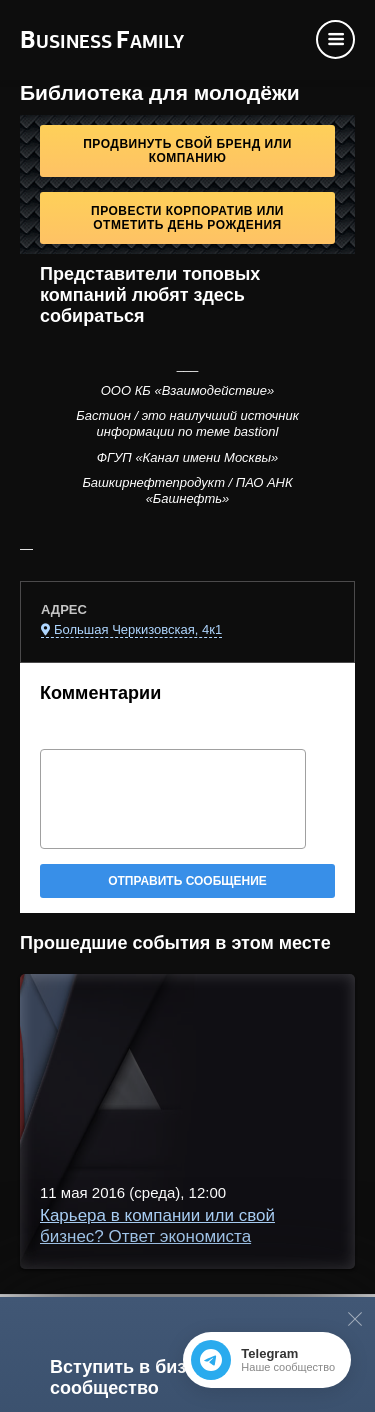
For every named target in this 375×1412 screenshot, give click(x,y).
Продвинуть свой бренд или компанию (187, 151)
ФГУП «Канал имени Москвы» (188, 457)
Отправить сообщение (187, 881)
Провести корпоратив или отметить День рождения (187, 218)
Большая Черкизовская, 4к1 (138, 629)
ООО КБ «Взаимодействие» (188, 390)
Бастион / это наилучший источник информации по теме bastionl (187, 423)
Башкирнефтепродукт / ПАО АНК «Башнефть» (187, 490)
